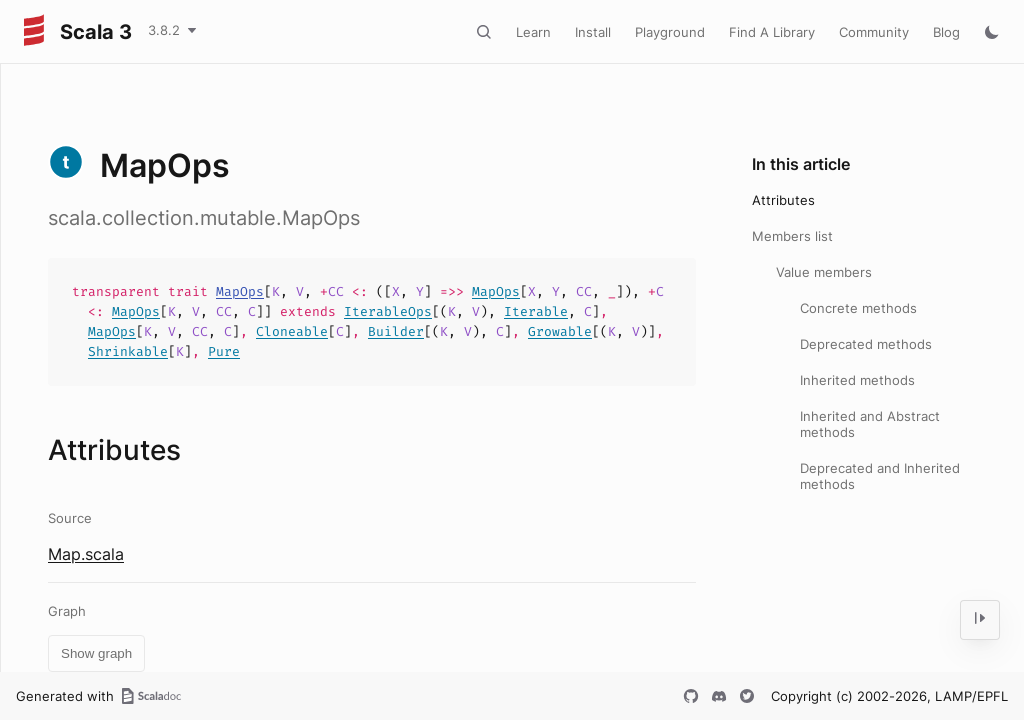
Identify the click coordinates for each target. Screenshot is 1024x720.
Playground (670, 32)
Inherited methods (857, 380)
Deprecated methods (866, 344)
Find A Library (772, 32)
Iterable (536, 311)
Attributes (783, 200)
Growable (560, 331)
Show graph (96, 653)
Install (593, 32)
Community (874, 32)
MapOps (240, 291)
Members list (792, 236)
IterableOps (388, 311)
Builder (396, 331)
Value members (824, 272)
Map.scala (86, 554)
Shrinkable (128, 351)
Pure (224, 351)
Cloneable (292, 331)
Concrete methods (858, 308)
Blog (946, 32)
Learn (533, 32)
